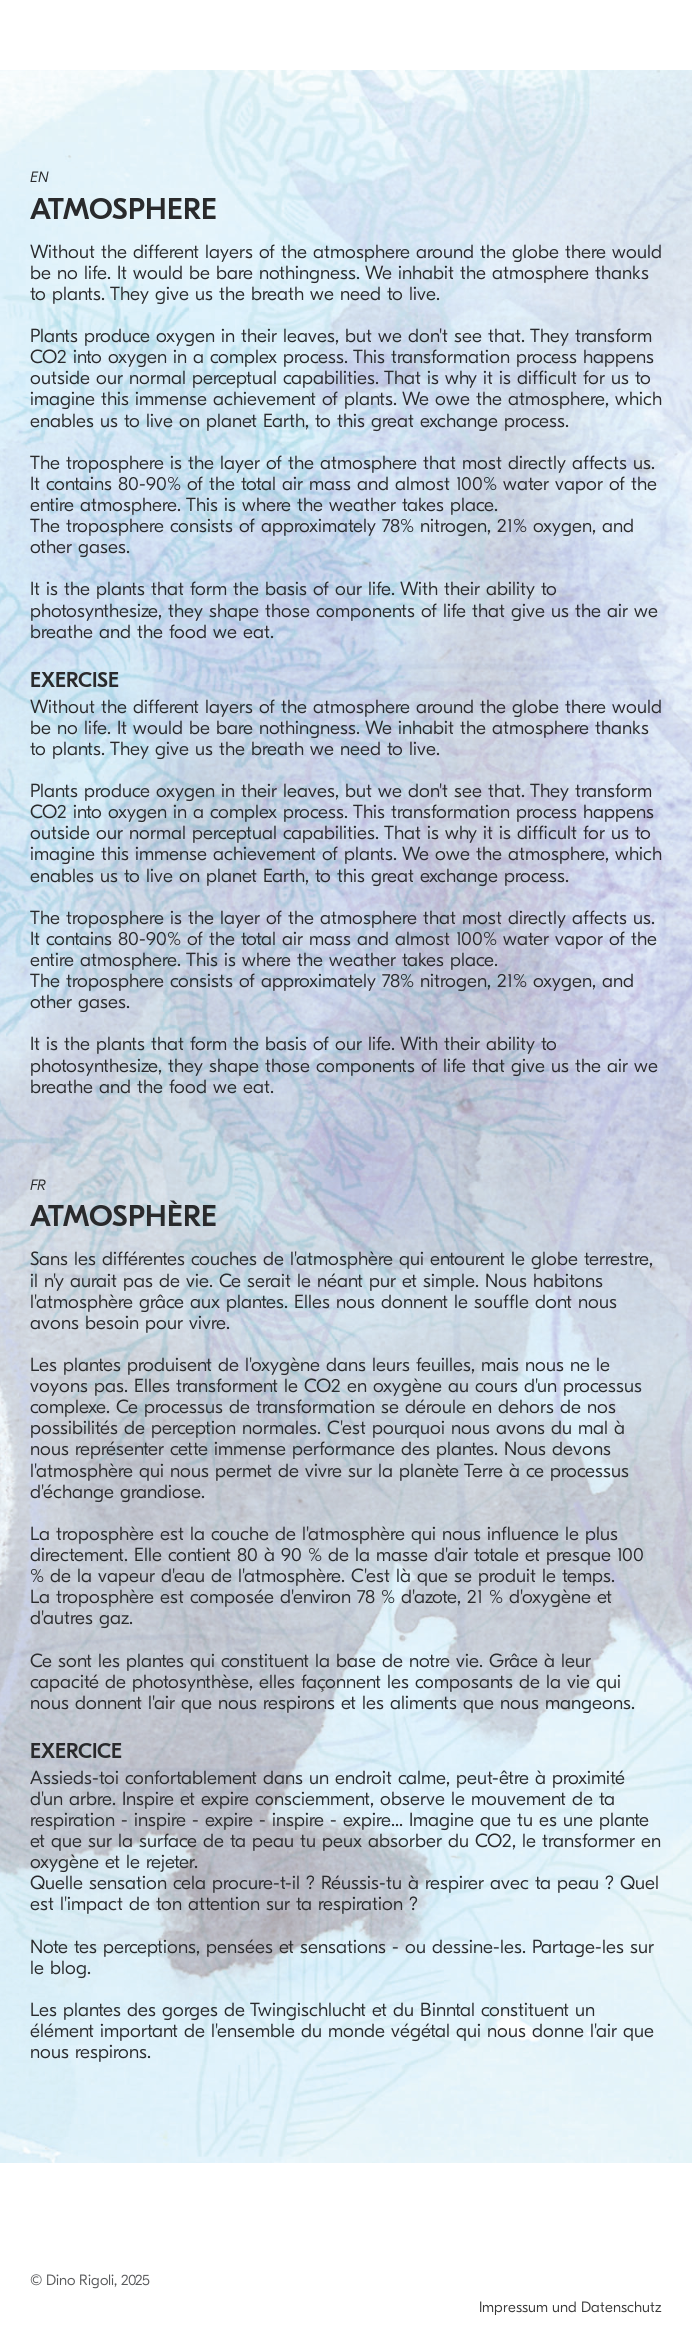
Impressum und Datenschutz (570, 2307)
